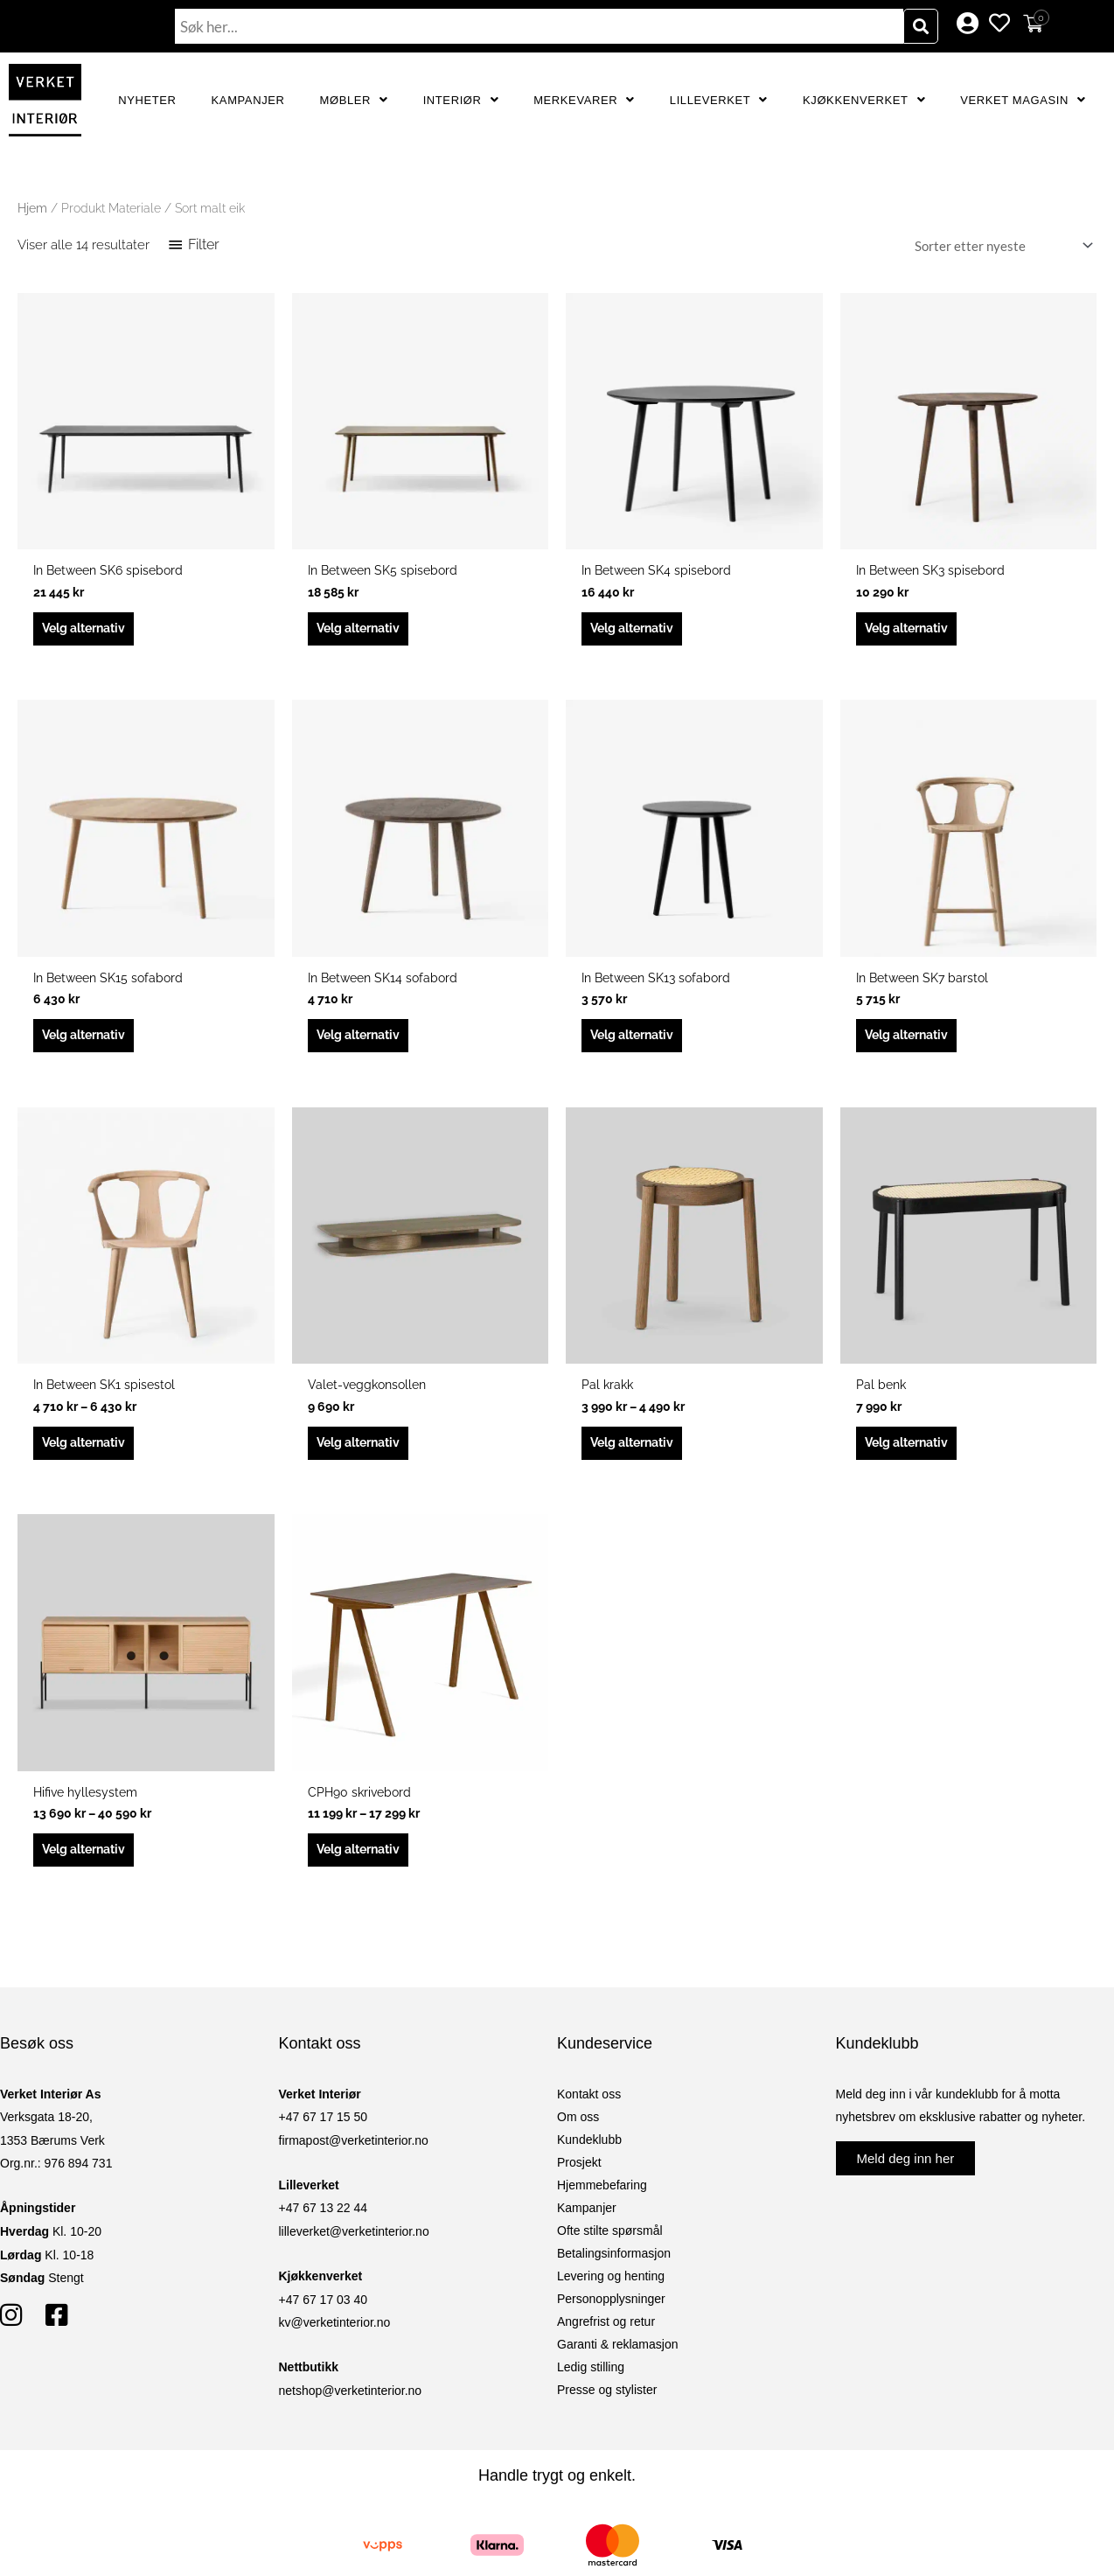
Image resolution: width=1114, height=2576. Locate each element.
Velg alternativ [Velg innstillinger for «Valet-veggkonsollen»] (364, 1453)
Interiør (461, 100)
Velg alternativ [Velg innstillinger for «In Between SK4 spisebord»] (637, 631)
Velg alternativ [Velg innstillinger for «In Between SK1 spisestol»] (89, 1453)
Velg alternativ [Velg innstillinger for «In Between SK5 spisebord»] (364, 631)
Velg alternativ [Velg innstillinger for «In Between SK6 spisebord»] (89, 631)
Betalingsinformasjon (614, 2268)
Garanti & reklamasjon (618, 2359)
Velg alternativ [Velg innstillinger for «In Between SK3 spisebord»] (912, 631)
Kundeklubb (589, 2154)
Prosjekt (579, 2177)
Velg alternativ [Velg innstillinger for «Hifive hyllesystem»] (89, 1864)
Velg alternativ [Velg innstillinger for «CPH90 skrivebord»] (364, 1864)
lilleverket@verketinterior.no (354, 2247)
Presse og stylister (607, 2405)
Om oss (578, 2132)
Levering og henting (611, 2291)
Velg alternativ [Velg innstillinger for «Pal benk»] (912, 1453)
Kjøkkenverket (864, 100)
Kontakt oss (589, 2109)
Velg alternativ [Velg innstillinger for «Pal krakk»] (637, 1453)
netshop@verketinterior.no (350, 2406)
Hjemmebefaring (602, 2200)
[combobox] (539, 26)
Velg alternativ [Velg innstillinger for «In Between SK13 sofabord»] (637, 1042)
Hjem (32, 208)
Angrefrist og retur (606, 2336)
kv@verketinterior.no (335, 2338)
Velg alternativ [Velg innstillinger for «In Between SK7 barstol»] (912, 1042)
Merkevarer (584, 100)
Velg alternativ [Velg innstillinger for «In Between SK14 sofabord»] (364, 1042)
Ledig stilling (590, 2382)
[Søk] (920, 26)
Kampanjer (248, 100)
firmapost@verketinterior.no (353, 2156)
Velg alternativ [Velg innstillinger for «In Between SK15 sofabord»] (89, 1042)
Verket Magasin (1022, 100)
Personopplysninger (611, 2314)
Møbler (354, 100)
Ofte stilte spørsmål (610, 2245)
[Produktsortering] (1000, 245)
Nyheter (147, 100)
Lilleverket (719, 100)
